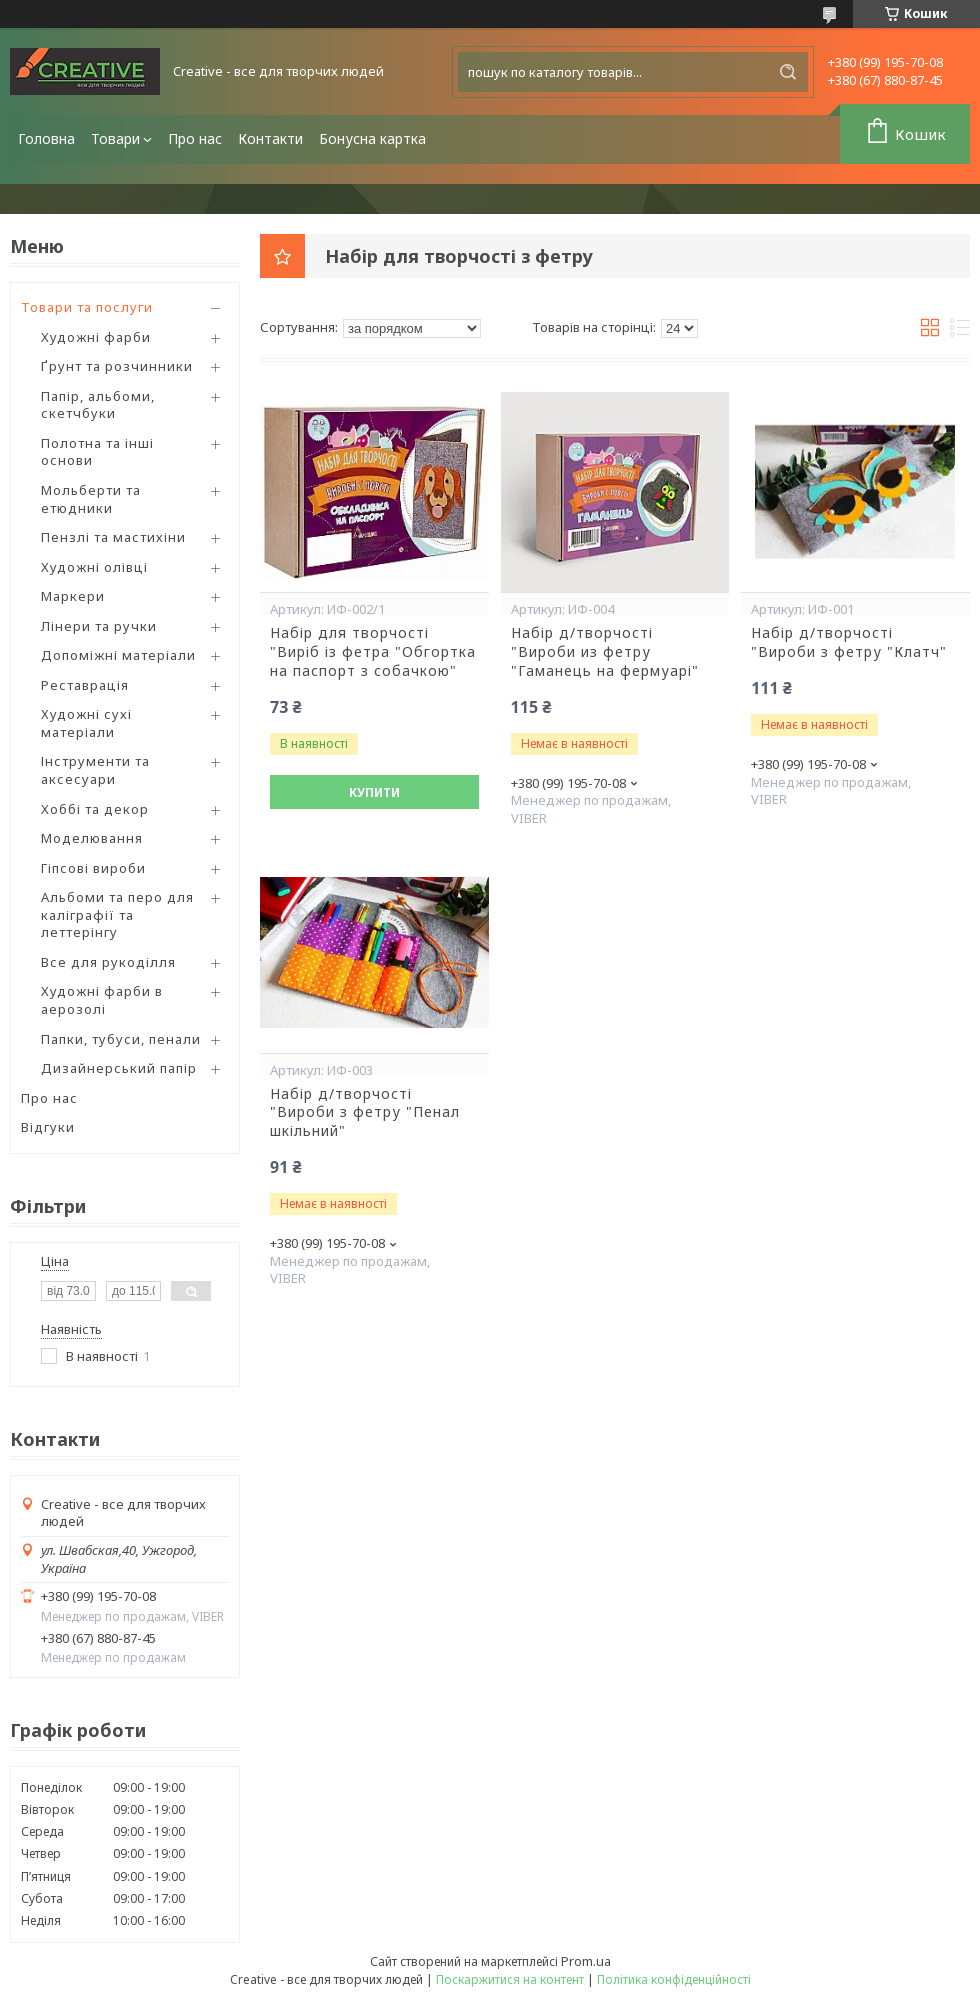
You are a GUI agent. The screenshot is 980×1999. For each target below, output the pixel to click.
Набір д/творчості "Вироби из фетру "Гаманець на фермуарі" (605, 652)
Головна (46, 138)
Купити (374, 792)
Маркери (73, 596)
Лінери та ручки (99, 626)
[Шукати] (788, 72)
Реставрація (85, 685)
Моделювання (92, 838)
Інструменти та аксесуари (95, 770)
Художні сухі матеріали (86, 723)
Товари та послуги (87, 307)
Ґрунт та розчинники (117, 366)
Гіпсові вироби (93, 868)
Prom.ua (586, 1961)
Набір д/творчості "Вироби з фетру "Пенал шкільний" (365, 1113)
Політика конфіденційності (674, 1979)
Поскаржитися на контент (510, 1979)
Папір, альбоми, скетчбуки (98, 405)
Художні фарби (96, 337)
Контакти (270, 138)
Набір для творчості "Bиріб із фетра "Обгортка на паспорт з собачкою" (373, 652)
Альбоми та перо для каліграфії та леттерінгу (117, 914)
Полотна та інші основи (97, 452)
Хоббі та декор (95, 809)
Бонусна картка (372, 138)
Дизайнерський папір (119, 1068)
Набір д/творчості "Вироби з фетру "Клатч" (849, 642)
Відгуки (48, 1127)
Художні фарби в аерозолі (102, 1000)
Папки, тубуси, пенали (121, 1039)
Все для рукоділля (108, 962)
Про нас (195, 138)
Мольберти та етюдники (91, 499)
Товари (115, 138)
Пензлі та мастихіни (113, 537)
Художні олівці (94, 567)
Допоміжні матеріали (118, 655)
